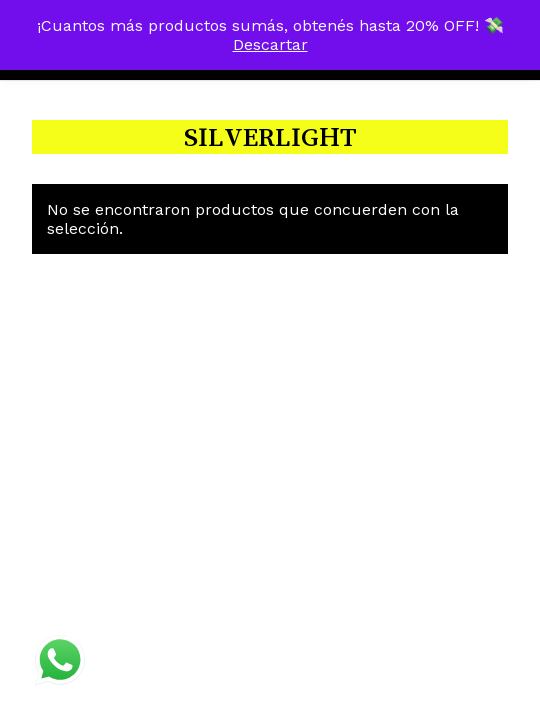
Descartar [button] (270, 44)
